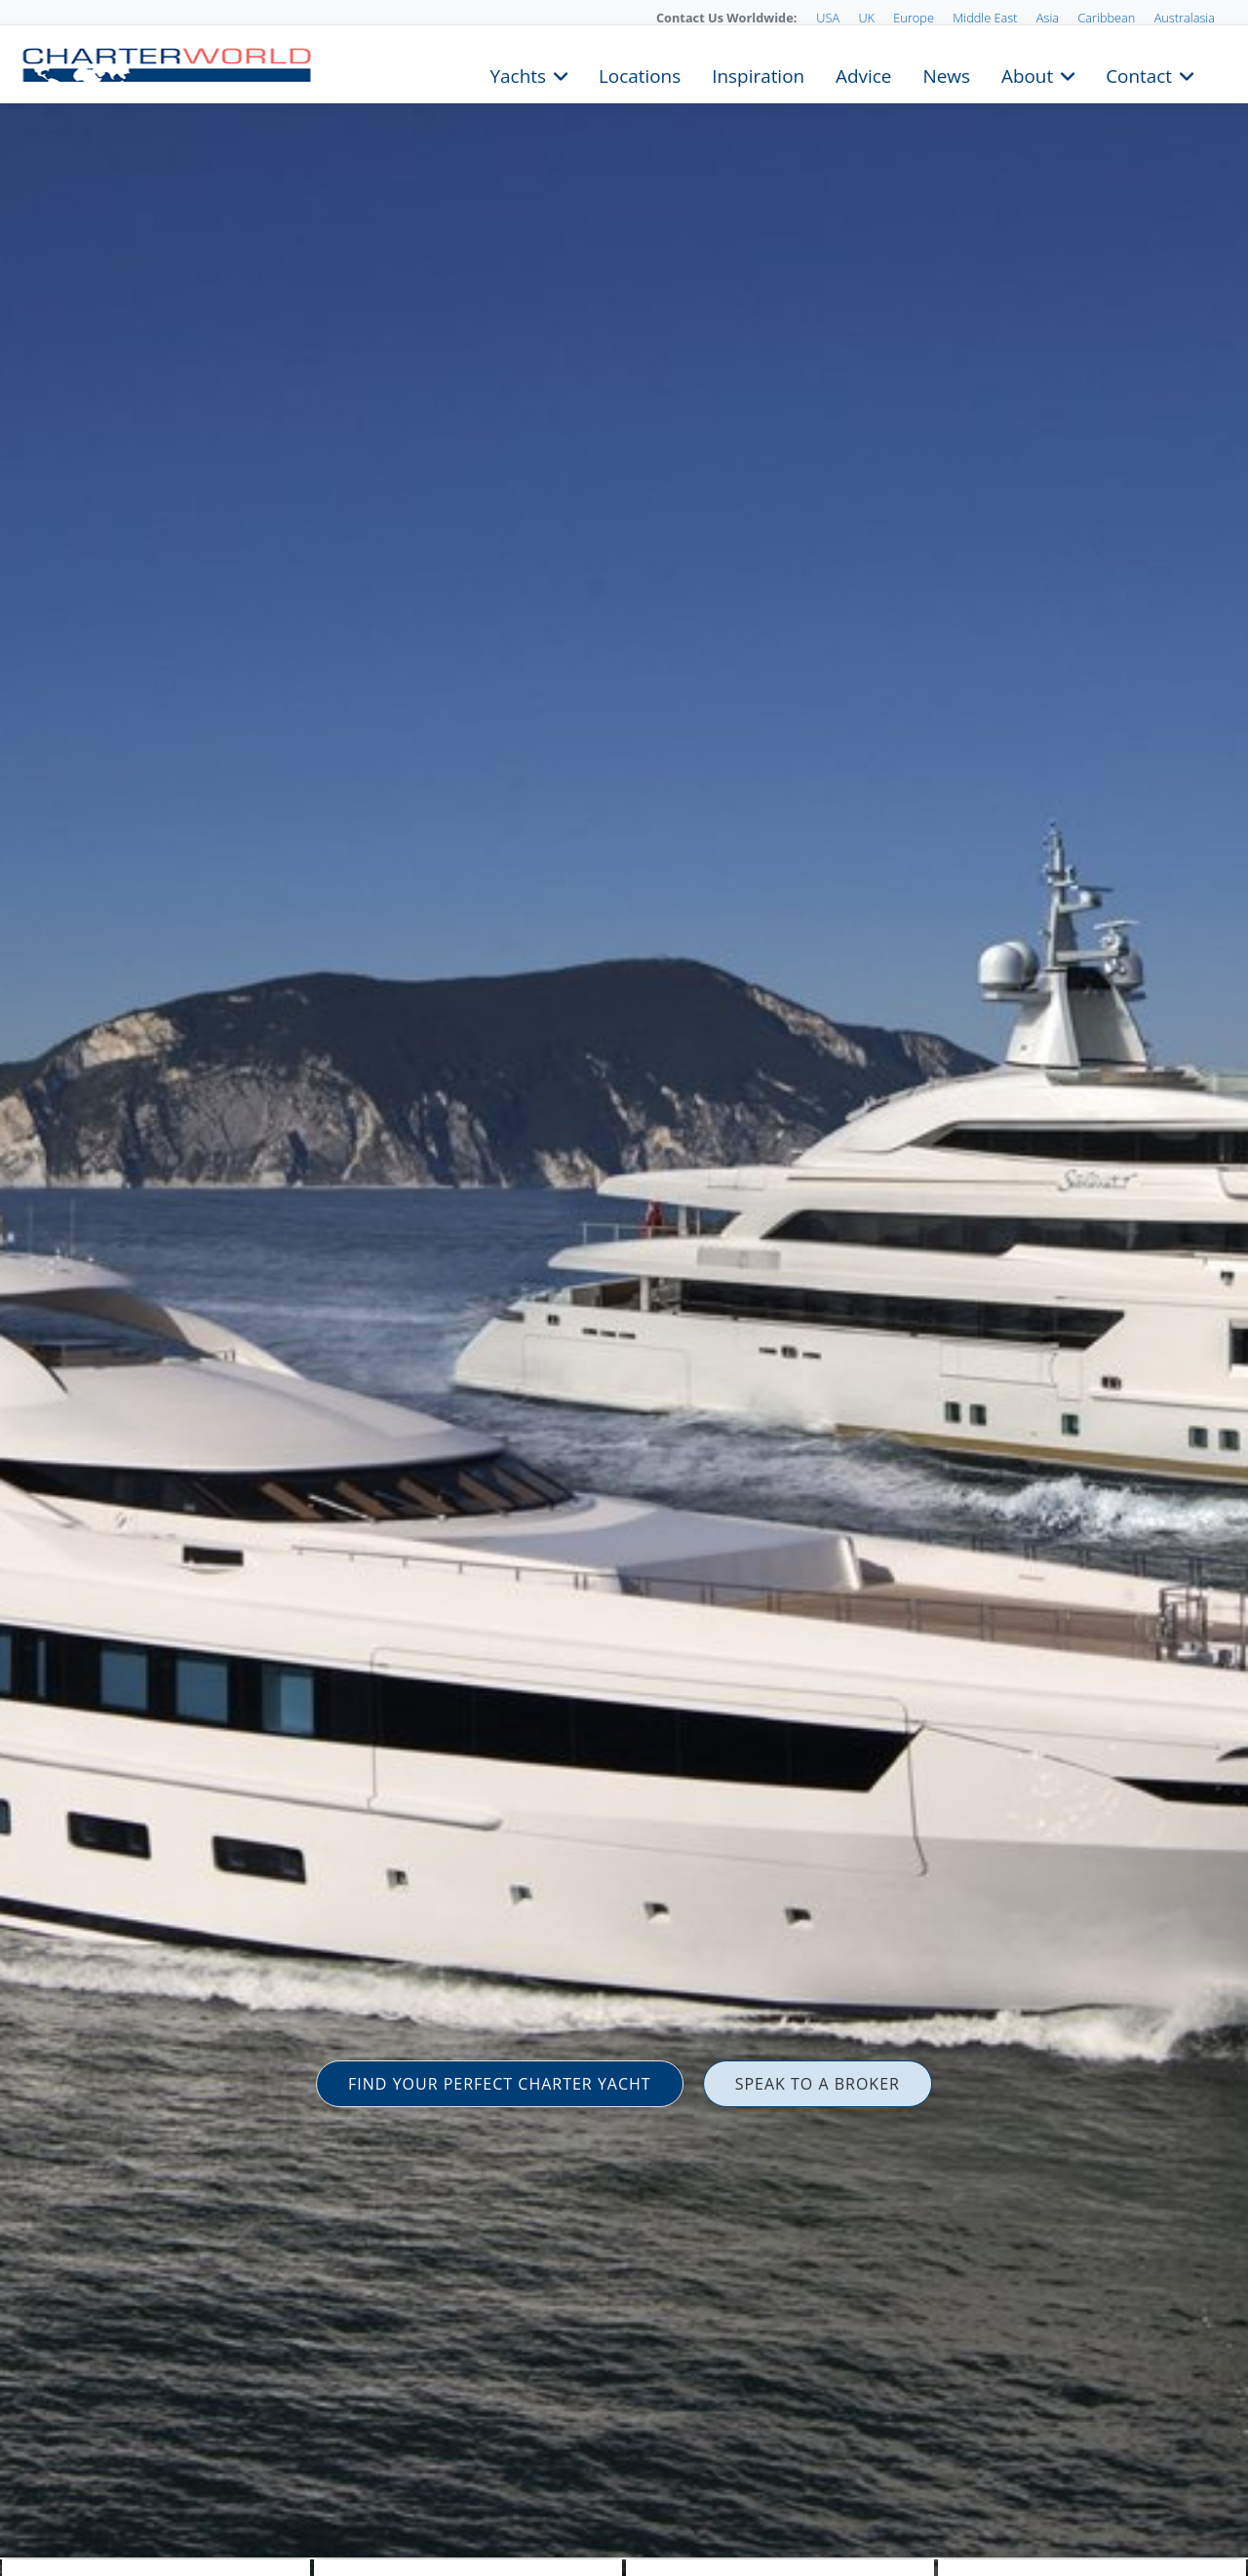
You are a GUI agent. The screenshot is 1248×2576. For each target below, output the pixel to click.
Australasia (1184, 17)
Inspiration (758, 74)
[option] (624, 1288)
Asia (1047, 17)
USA (827, 17)
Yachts (518, 74)
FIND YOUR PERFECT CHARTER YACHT (499, 2084)
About (1027, 74)
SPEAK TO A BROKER (817, 2084)
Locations (640, 74)
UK (866, 17)
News (945, 74)
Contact (1139, 74)
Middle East (985, 17)
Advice (863, 74)
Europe (913, 17)
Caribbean (1106, 17)
